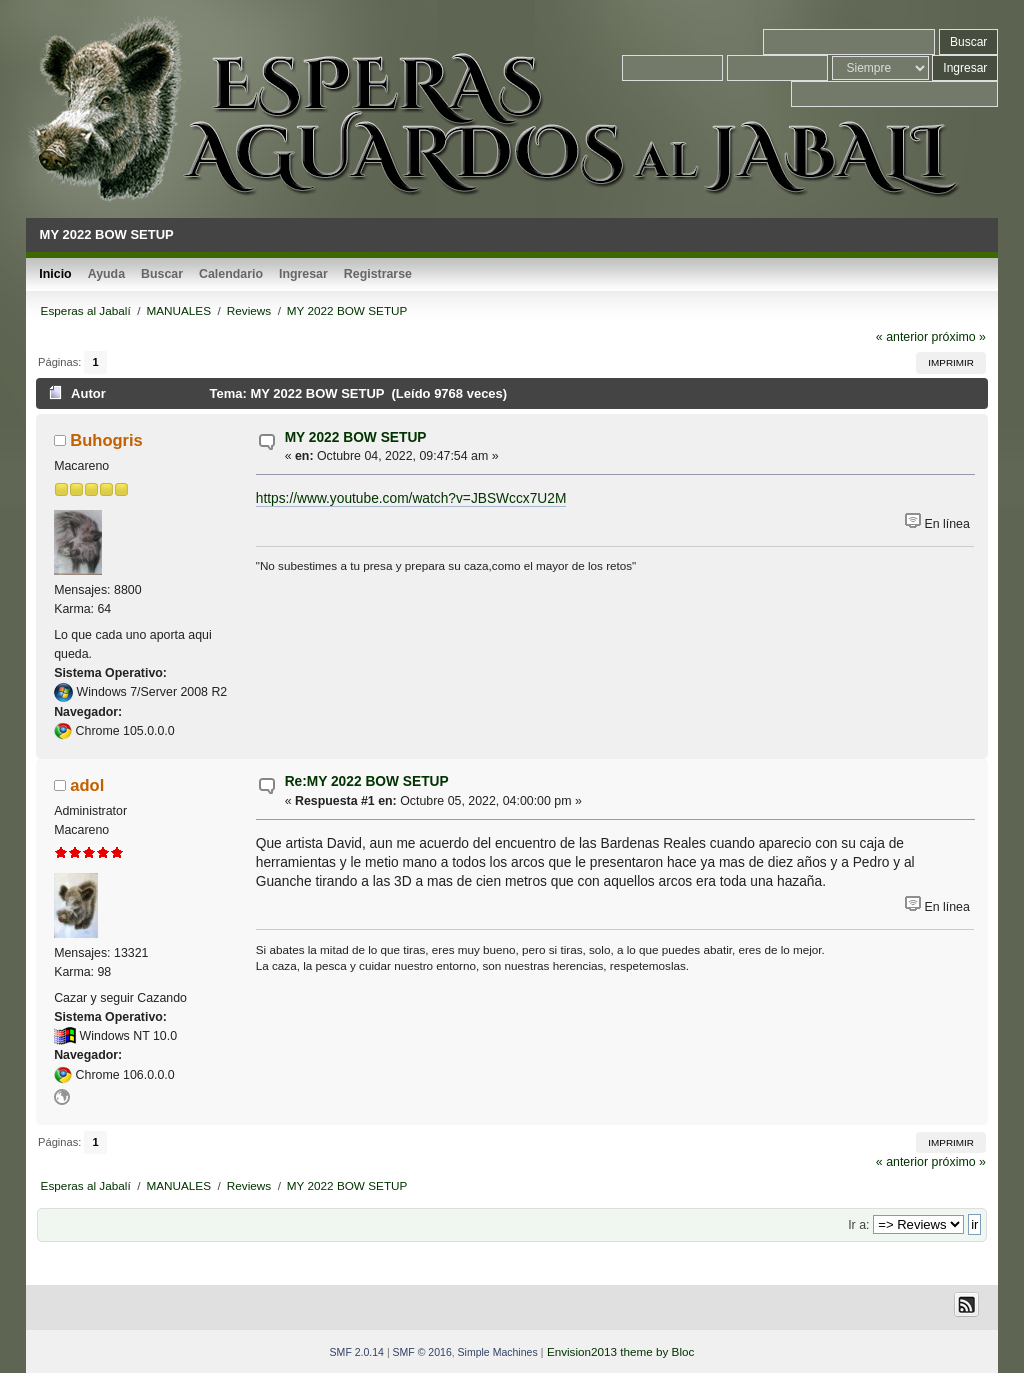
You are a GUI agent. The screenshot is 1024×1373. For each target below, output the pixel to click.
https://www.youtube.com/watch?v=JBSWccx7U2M (411, 498)
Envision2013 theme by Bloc (620, 1351)
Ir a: (858, 1225)
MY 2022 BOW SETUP (356, 437)
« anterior (902, 337)
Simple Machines (498, 1352)
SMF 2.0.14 (357, 1352)
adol (87, 785)
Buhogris (106, 440)
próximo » (959, 337)
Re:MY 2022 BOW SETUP (367, 781)
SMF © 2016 (422, 1352)
